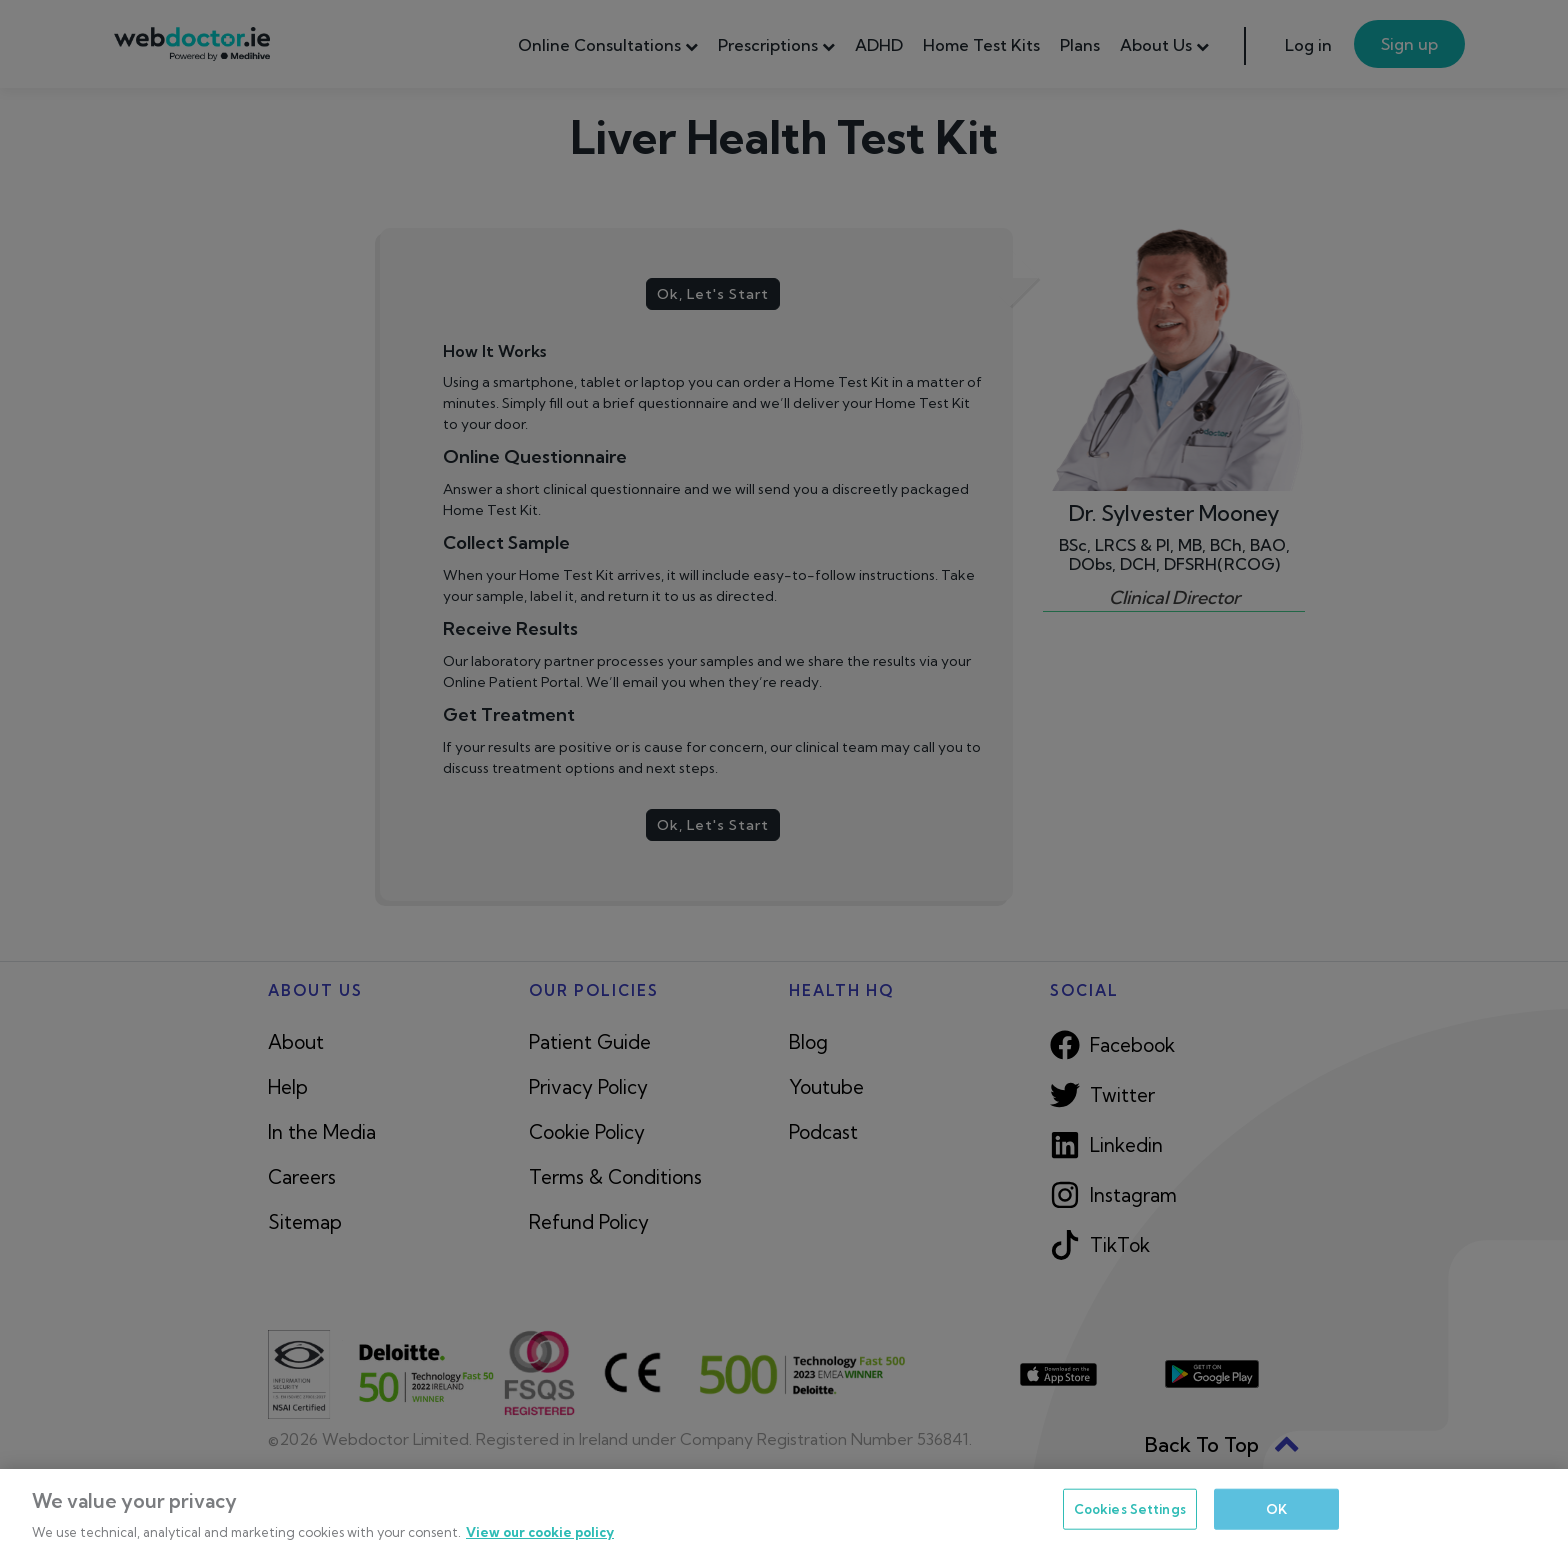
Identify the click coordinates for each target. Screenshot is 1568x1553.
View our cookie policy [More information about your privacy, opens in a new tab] (540, 1532)
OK (1276, 1508)
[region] (784, 1511)
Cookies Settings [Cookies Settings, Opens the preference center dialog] (1130, 1508)
